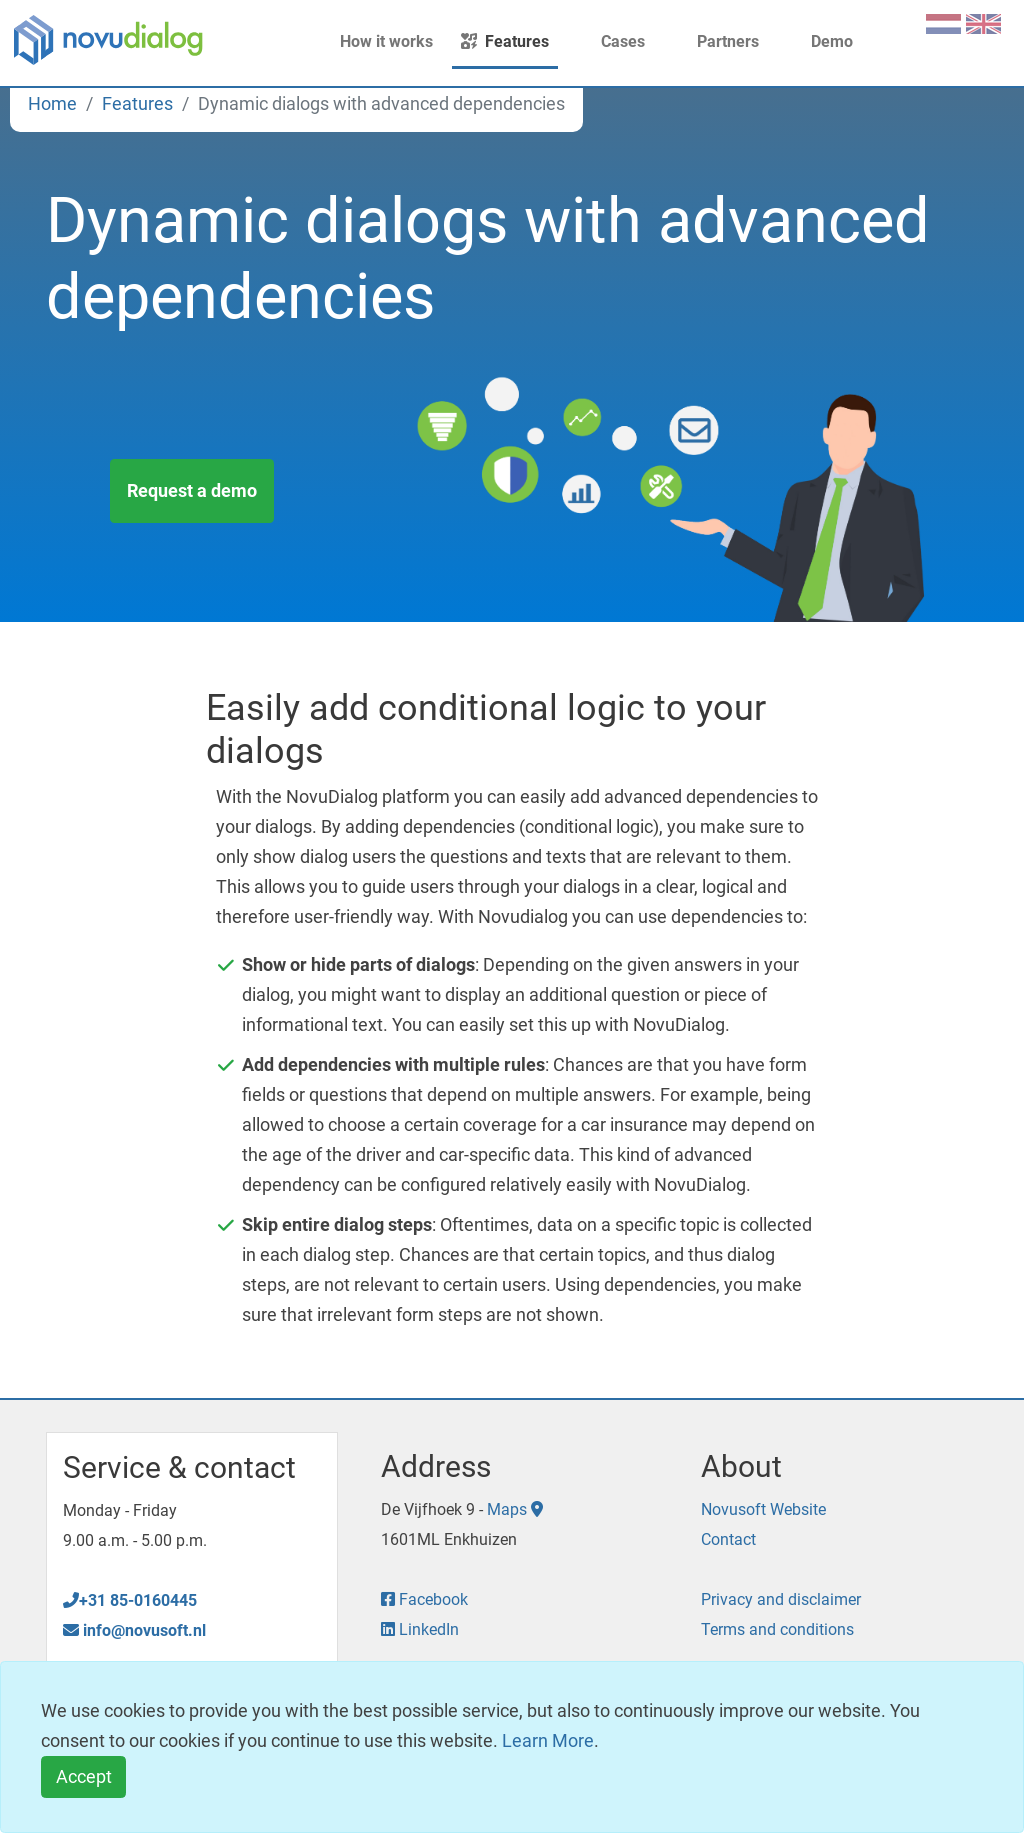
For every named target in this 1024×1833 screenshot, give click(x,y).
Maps (515, 1509)
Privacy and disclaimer (781, 1599)
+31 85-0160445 (130, 1600)
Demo (820, 41)
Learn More (548, 1740)
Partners (716, 41)
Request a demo (192, 489)
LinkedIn (420, 1629)
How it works (374, 41)
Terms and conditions (777, 1629)
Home (52, 103)
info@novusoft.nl (134, 1630)
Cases (611, 41)
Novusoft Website (763, 1509)
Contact (728, 1539)
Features (505, 41)
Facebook (424, 1599)
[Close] (83, 1777)
